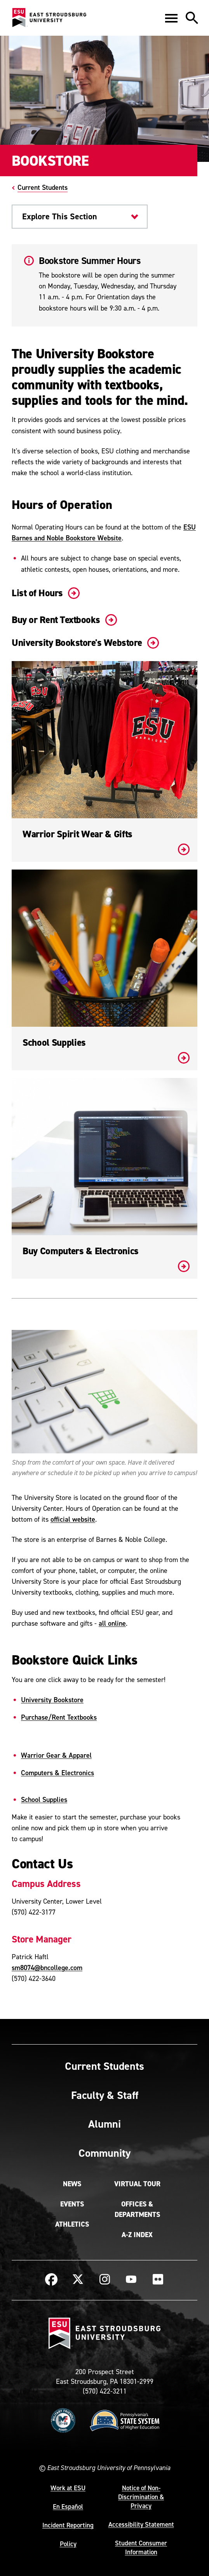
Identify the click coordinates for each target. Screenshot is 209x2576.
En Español (68, 2506)
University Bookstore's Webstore (84, 642)
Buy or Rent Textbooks (63, 619)
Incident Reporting (68, 2525)
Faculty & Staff (104, 2095)
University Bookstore (52, 1699)
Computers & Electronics (57, 1772)
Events (72, 2204)
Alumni (104, 2124)
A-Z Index (137, 2234)
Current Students (42, 187)
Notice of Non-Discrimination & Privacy (141, 2497)
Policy (68, 2544)
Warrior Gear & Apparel (56, 1755)
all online (112, 1623)
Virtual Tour (137, 2184)
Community (104, 2153)
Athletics (72, 2224)
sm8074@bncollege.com (47, 1967)
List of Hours (44, 593)
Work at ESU (68, 2488)
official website (73, 1519)
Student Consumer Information (141, 2547)
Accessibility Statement (141, 2524)
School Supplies (44, 1799)
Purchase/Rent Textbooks (59, 1717)
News (72, 2184)
